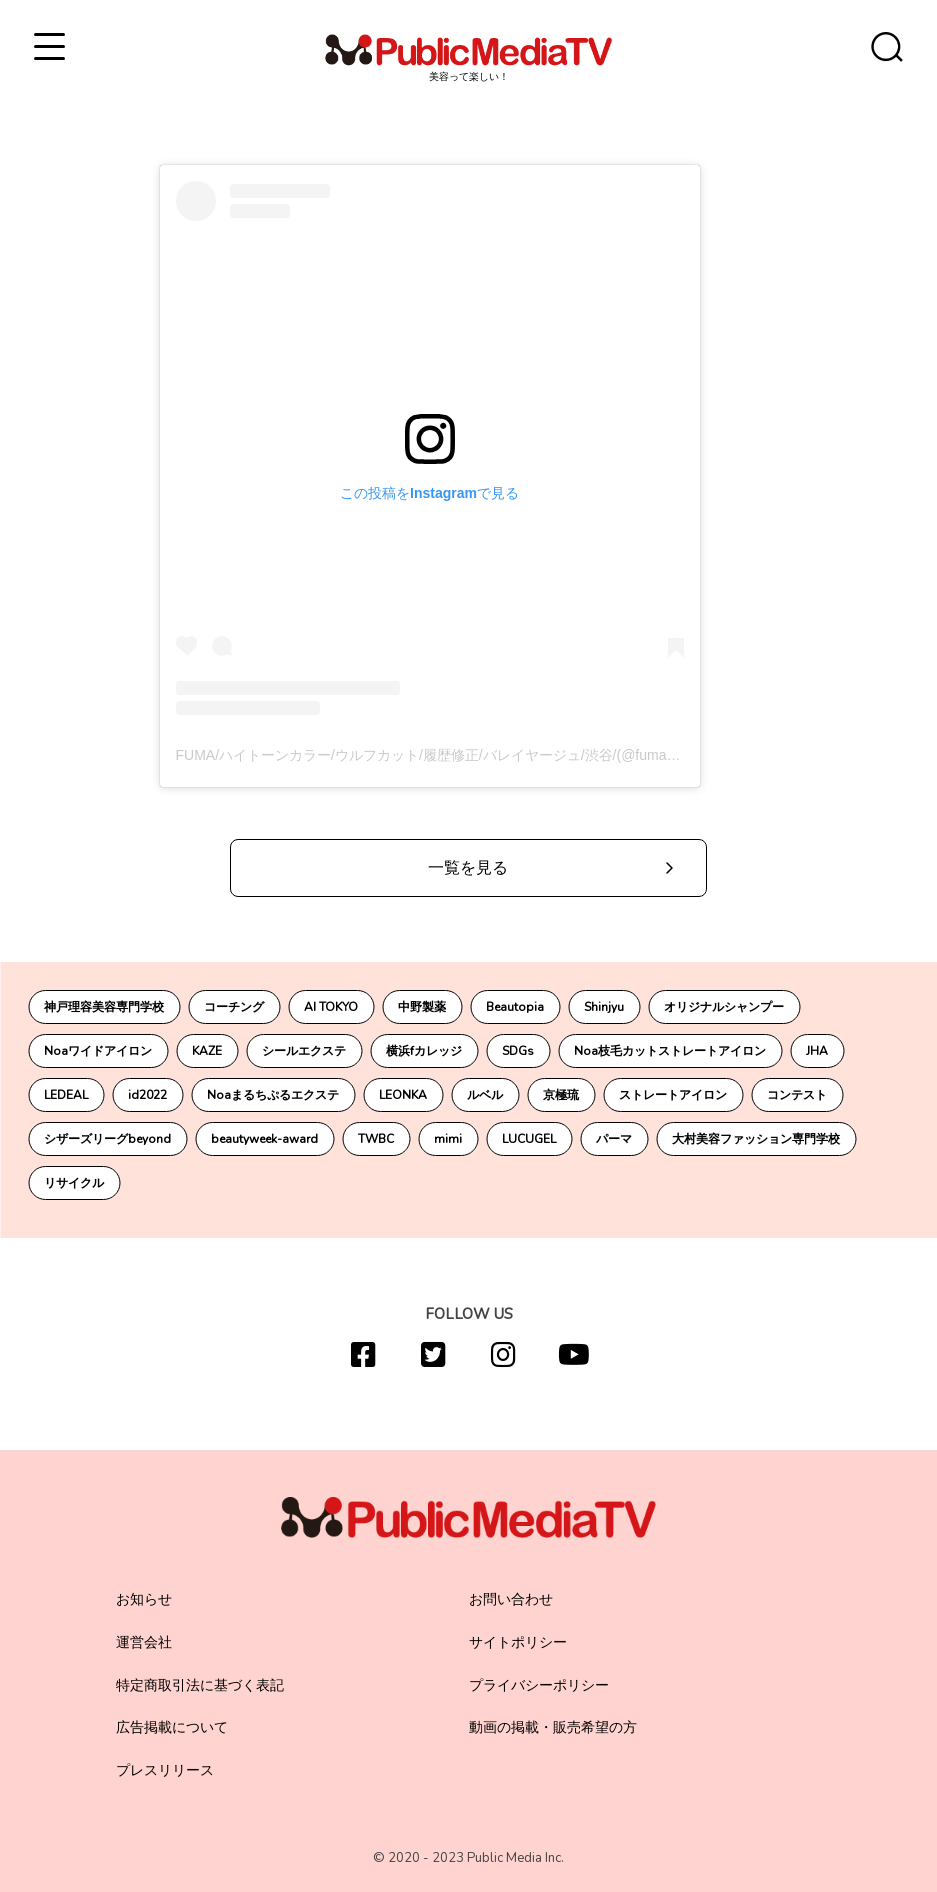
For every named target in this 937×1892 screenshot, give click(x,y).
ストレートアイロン (673, 1095)
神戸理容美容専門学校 (104, 1007)
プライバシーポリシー (539, 1685)
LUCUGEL (529, 1139)
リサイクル (74, 1183)
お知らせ (144, 1599)
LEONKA (403, 1095)
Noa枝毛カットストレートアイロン (670, 1051)
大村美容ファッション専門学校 (756, 1139)
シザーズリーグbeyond (107, 1139)
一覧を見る (468, 868)
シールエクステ (304, 1051)
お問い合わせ (511, 1599)
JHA (817, 1051)
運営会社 (144, 1642)
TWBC (376, 1139)
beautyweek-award (264, 1139)
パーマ (614, 1139)
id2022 (147, 1095)
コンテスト (797, 1095)
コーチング (234, 1007)
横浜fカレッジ (424, 1051)
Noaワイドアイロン (98, 1051)
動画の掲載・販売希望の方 (553, 1727)
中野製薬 (422, 1007)
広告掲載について (172, 1727)
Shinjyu (604, 1007)
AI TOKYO (331, 1007)
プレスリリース (165, 1770)
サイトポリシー (518, 1642)
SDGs (518, 1051)
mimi (448, 1139)
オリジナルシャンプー (724, 1007)
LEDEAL (66, 1095)
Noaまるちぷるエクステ (273, 1095)
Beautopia (515, 1007)
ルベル (485, 1095)
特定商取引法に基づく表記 (200, 1685)
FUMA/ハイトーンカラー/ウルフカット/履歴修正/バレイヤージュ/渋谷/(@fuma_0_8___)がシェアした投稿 (507, 755)
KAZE (207, 1051)
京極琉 (561, 1095)
